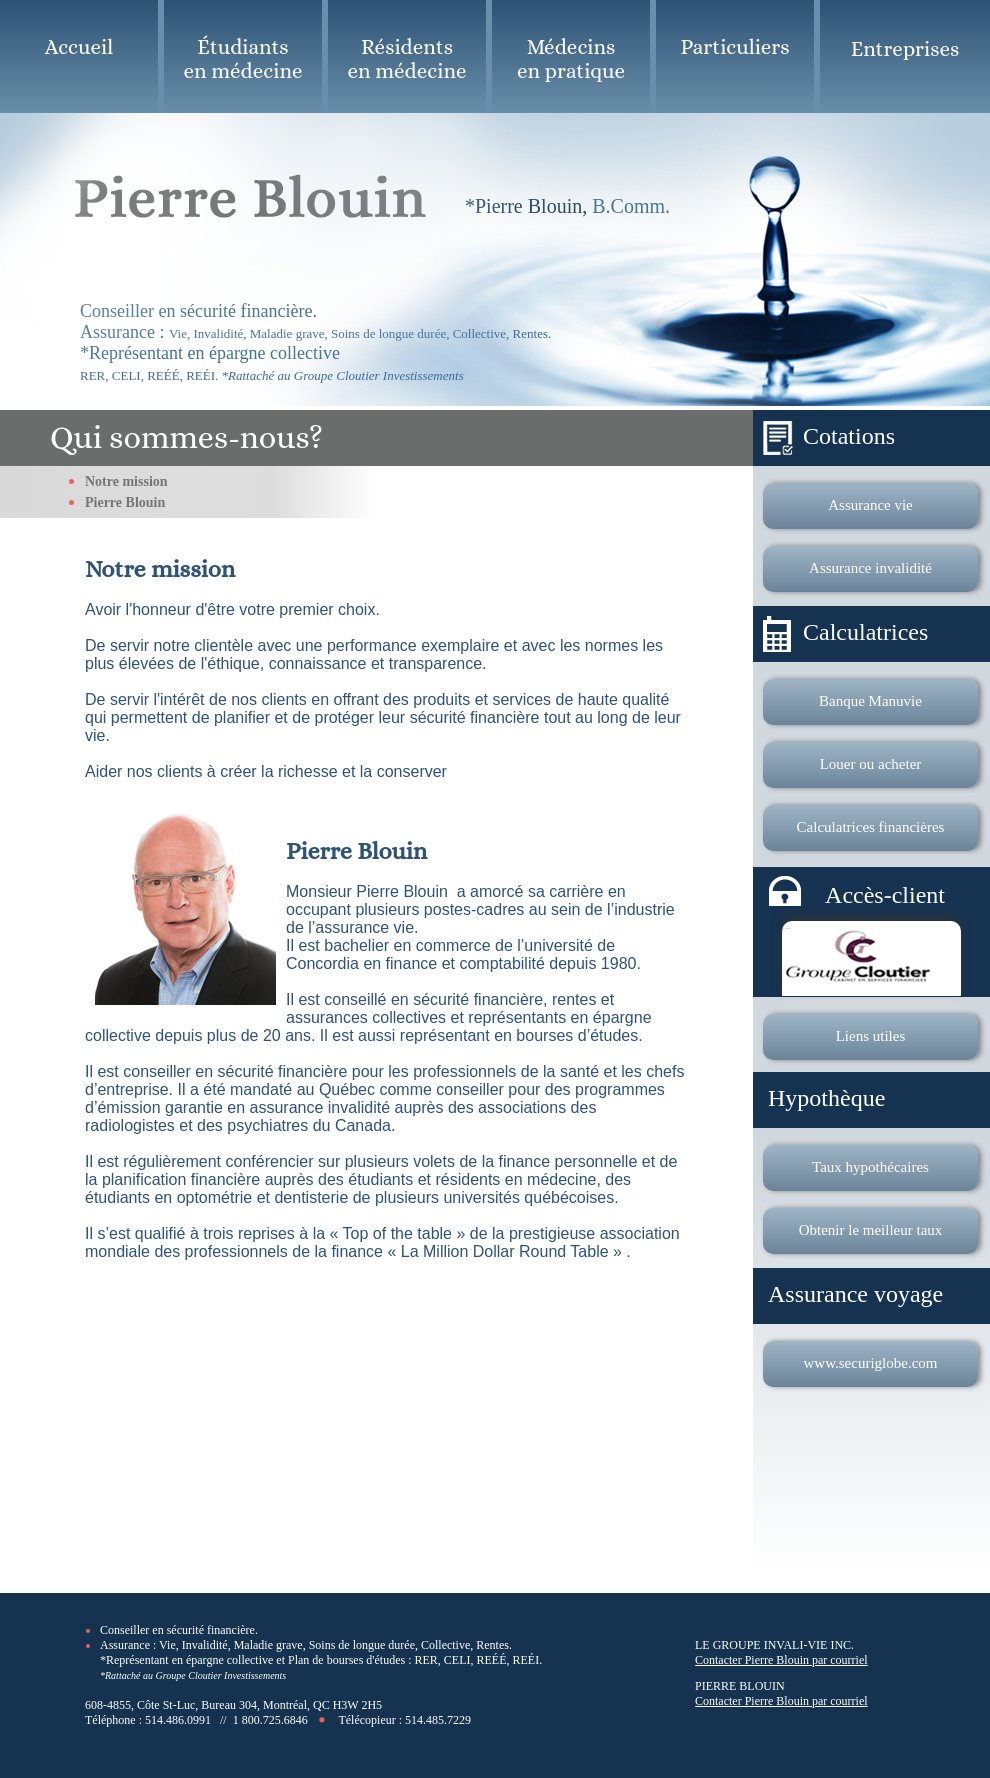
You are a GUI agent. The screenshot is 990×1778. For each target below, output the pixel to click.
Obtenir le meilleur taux (871, 1230)
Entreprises (905, 49)
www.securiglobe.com (871, 1363)
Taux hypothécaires (870, 1167)
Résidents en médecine (407, 59)
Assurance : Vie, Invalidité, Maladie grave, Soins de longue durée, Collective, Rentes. (306, 1645)
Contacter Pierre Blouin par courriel (781, 1660)
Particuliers (734, 47)
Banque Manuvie (870, 701)
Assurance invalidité (870, 568)
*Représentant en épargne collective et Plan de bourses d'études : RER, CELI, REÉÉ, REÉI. (321, 1660)
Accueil (79, 47)
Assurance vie (870, 505)
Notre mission (126, 481)
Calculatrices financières (871, 827)
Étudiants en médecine (243, 59)
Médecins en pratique (571, 59)
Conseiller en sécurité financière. (179, 1630)
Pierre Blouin (125, 502)
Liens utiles (871, 1036)
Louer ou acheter (871, 764)
